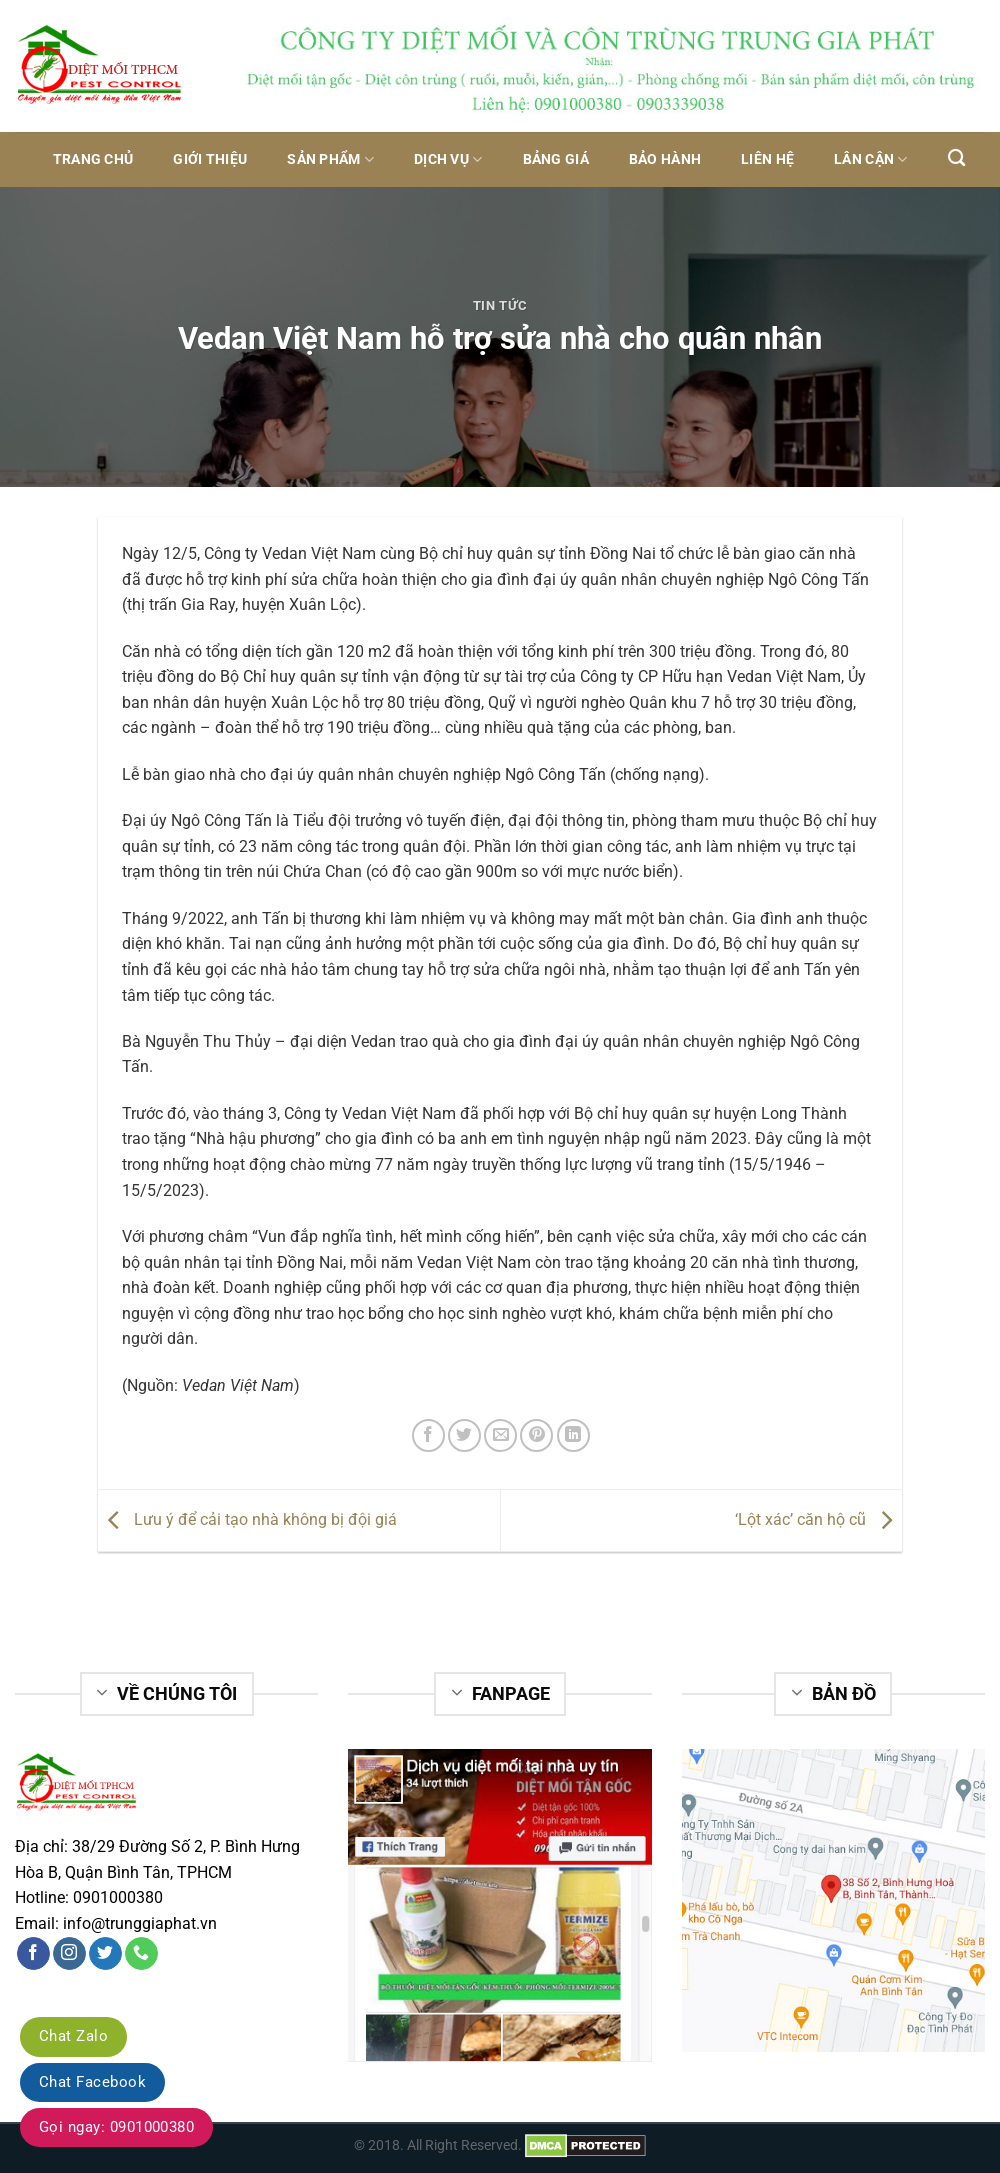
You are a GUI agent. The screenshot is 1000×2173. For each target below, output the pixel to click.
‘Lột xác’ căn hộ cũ (818, 1519)
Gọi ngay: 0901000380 (116, 2127)
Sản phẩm (330, 159)
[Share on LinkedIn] (573, 1435)
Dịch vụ (448, 159)
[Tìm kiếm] (956, 158)
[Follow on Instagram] (69, 1954)
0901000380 (118, 1897)
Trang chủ (93, 159)
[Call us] (141, 1954)
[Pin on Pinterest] (536, 1435)
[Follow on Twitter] (105, 1954)
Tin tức (500, 305)
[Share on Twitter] (464, 1435)
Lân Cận (871, 159)
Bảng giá (556, 159)
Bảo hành (665, 159)
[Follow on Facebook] (33, 1954)
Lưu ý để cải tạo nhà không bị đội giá (247, 1519)
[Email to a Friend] (500, 1435)
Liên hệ (767, 159)
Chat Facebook (92, 2082)
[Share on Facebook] (428, 1435)
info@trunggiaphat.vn (140, 1923)
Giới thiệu (210, 159)
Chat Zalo (73, 2036)
